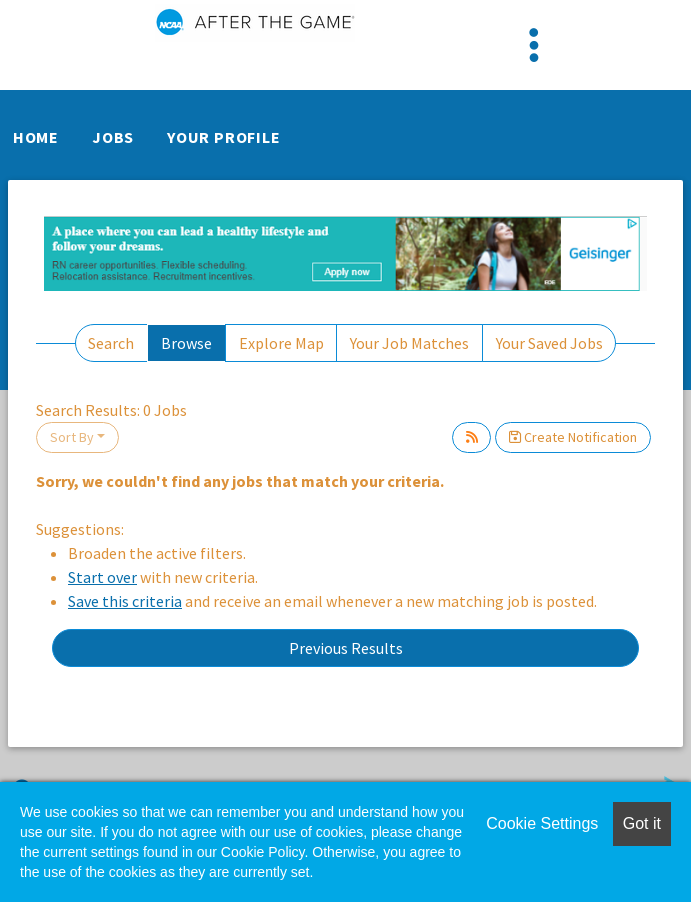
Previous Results (346, 648)
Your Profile (224, 137)
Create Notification (573, 437)
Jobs (113, 137)
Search (111, 343)
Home (36, 137)
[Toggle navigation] (534, 45)
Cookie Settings (542, 823)
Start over (102, 577)
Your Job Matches (409, 343)
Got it (642, 823)
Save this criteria (125, 601)
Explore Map (281, 343)
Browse (186, 343)
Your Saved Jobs (549, 343)
